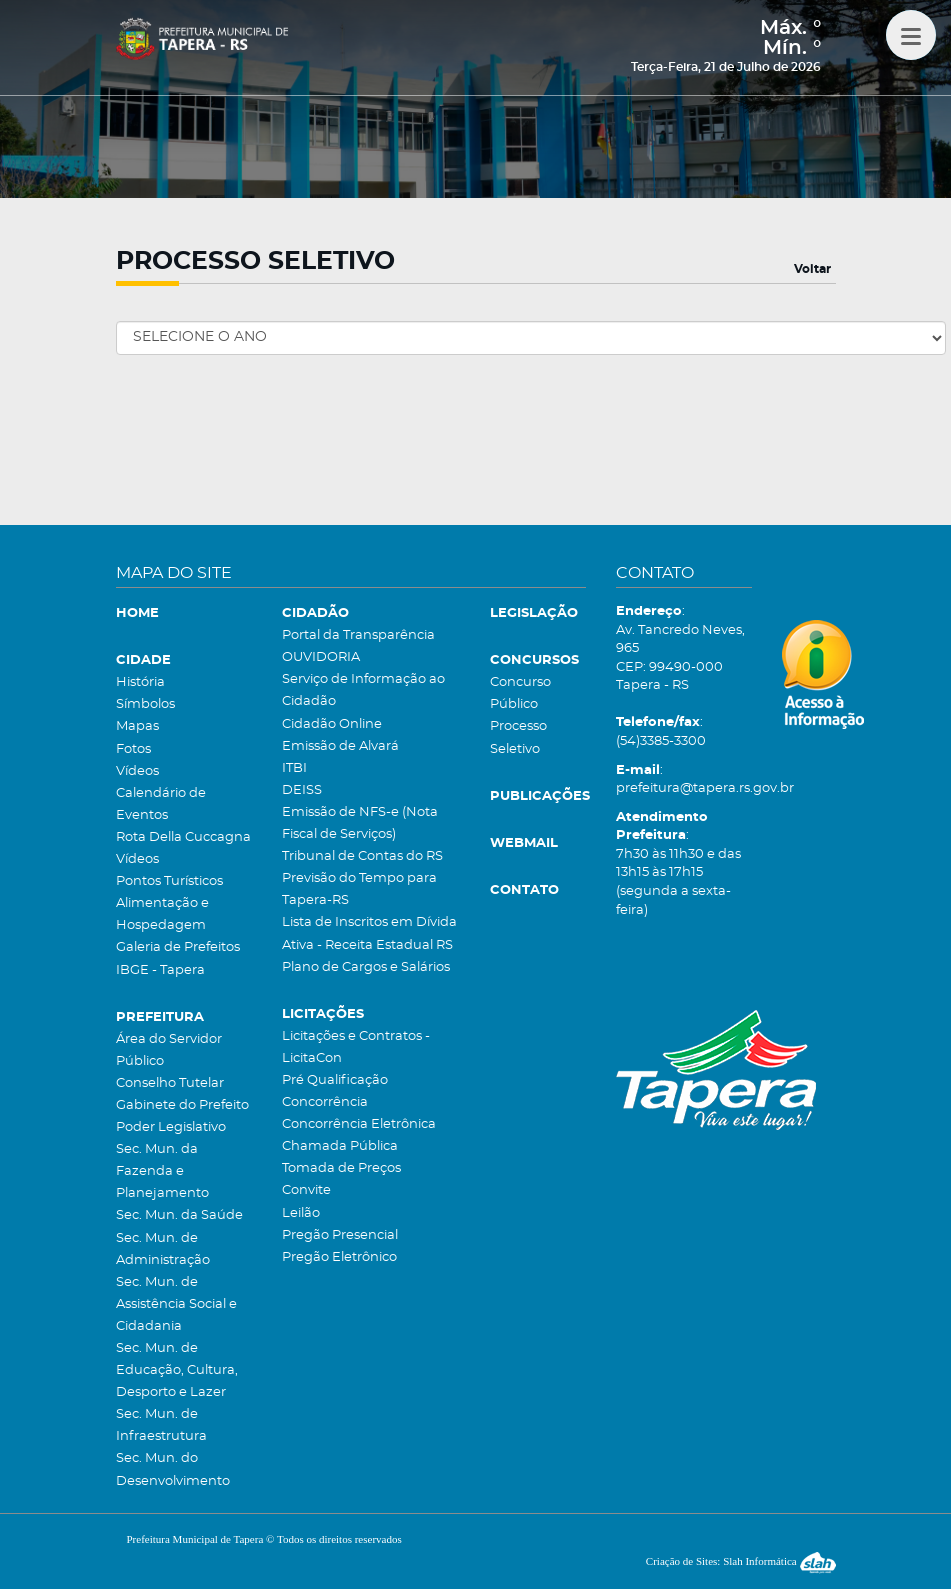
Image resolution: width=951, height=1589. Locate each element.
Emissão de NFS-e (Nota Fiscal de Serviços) (360, 823)
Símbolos (145, 704)
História (140, 682)
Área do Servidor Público (169, 1050)
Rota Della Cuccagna (183, 837)
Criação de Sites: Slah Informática (741, 1561)
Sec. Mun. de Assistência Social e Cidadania (176, 1304)
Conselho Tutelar (170, 1083)
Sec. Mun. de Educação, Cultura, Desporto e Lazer (177, 1370)
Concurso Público (520, 693)
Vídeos (137, 771)
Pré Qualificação (335, 1080)
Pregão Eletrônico (339, 1257)
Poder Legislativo (171, 1127)
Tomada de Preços (341, 1168)
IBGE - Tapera (160, 970)
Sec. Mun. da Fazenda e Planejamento (162, 1171)
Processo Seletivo (518, 737)
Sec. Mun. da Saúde (179, 1215)
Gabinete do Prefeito (182, 1105)
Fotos (133, 749)
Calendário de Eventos (161, 804)
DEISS (302, 790)
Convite (306, 1190)
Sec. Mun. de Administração (163, 1249)
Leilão (301, 1213)
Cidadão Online (332, 724)
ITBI (294, 768)
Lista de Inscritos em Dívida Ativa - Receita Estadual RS (369, 933)
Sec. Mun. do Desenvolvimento (173, 1469)
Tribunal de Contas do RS (362, 856)
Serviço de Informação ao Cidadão (363, 690)
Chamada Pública (340, 1146)
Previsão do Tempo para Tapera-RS (359, 889)
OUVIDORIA (321, 657)
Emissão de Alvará (340, 746)
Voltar (812, 269)
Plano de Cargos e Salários (366, 967)
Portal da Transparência (358, 635)
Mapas (137, 726)
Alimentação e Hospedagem (162, 914)
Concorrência (325, 1102)
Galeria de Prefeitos (178, 947)
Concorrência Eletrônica (359, 1124)
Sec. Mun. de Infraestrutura (161, 1425)
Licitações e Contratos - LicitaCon (356, 1047)
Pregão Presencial (340, 1235)
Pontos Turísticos (169, 881)
